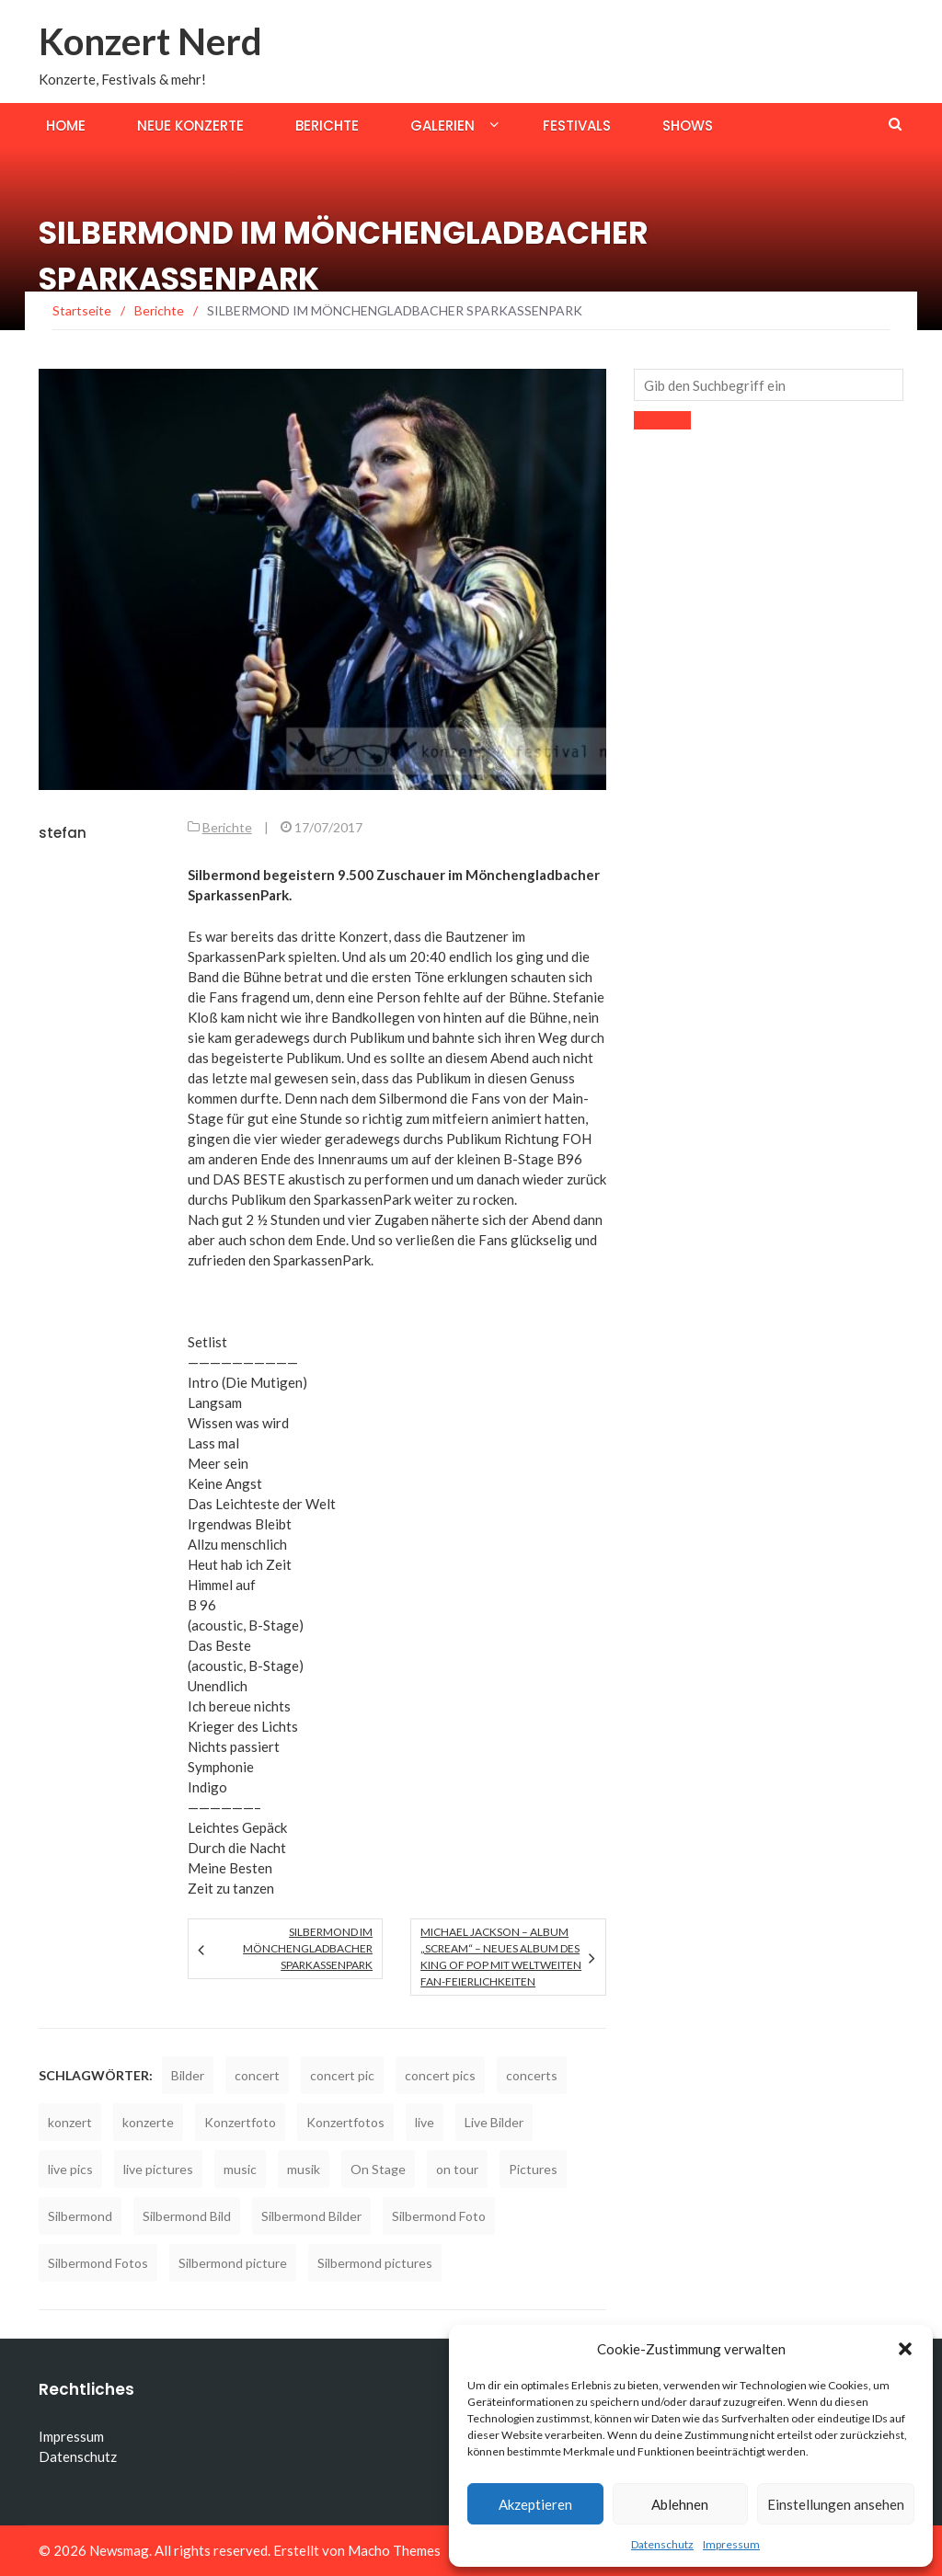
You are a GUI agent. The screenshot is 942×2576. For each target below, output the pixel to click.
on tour (457, 2169)
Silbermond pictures (374, 2263)
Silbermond (80, 2216)
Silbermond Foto (439, 2216)
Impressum (731, 2544)
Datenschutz (662, 2544)
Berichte (327, 125)
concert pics (440, 2075)
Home (66, 125)
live (424, 2122)
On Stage (378, 2169)
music (240, 2169)
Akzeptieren (535, 2504)
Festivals (577, 125)
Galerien (442, 125)
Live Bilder (494, 2122)
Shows (687, 125)
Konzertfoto (240, 2122)
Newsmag (119, 2550)
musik (303, 2169)
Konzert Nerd (150, 41)
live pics (70, 2169)
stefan (62, 832)
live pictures (158, 2169)
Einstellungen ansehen (835, 2504)
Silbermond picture (232, 2263)
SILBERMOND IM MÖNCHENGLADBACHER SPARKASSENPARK (308, 1948)
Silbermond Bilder (311, 2216)
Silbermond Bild (187, 2216)
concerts (531, 2075)
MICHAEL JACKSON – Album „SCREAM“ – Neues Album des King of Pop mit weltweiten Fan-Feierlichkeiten (500, 1956)
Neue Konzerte (190, 125)
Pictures (533, 2169)
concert (257, 2075)
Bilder (187, 2075)
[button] (905, 2349)
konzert (70, 2122)
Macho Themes (394, 2550)
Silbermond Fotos (98, 2263)
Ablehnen (679, 2504)
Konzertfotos (345, 2122)
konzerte (148, 2122)
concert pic (342, 2075)
